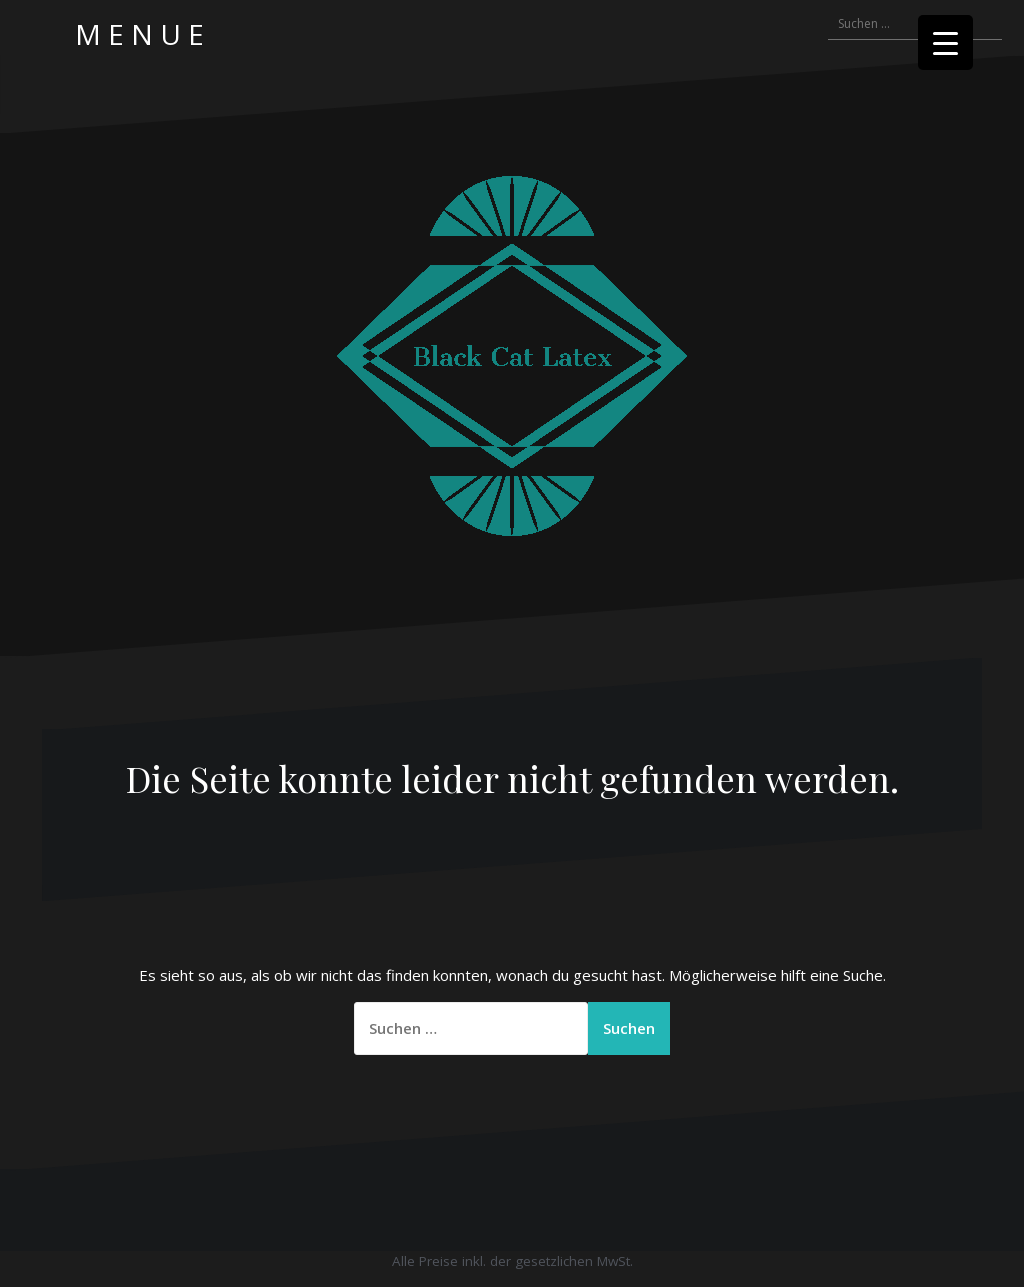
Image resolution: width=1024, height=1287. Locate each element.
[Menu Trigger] (945, 42)
